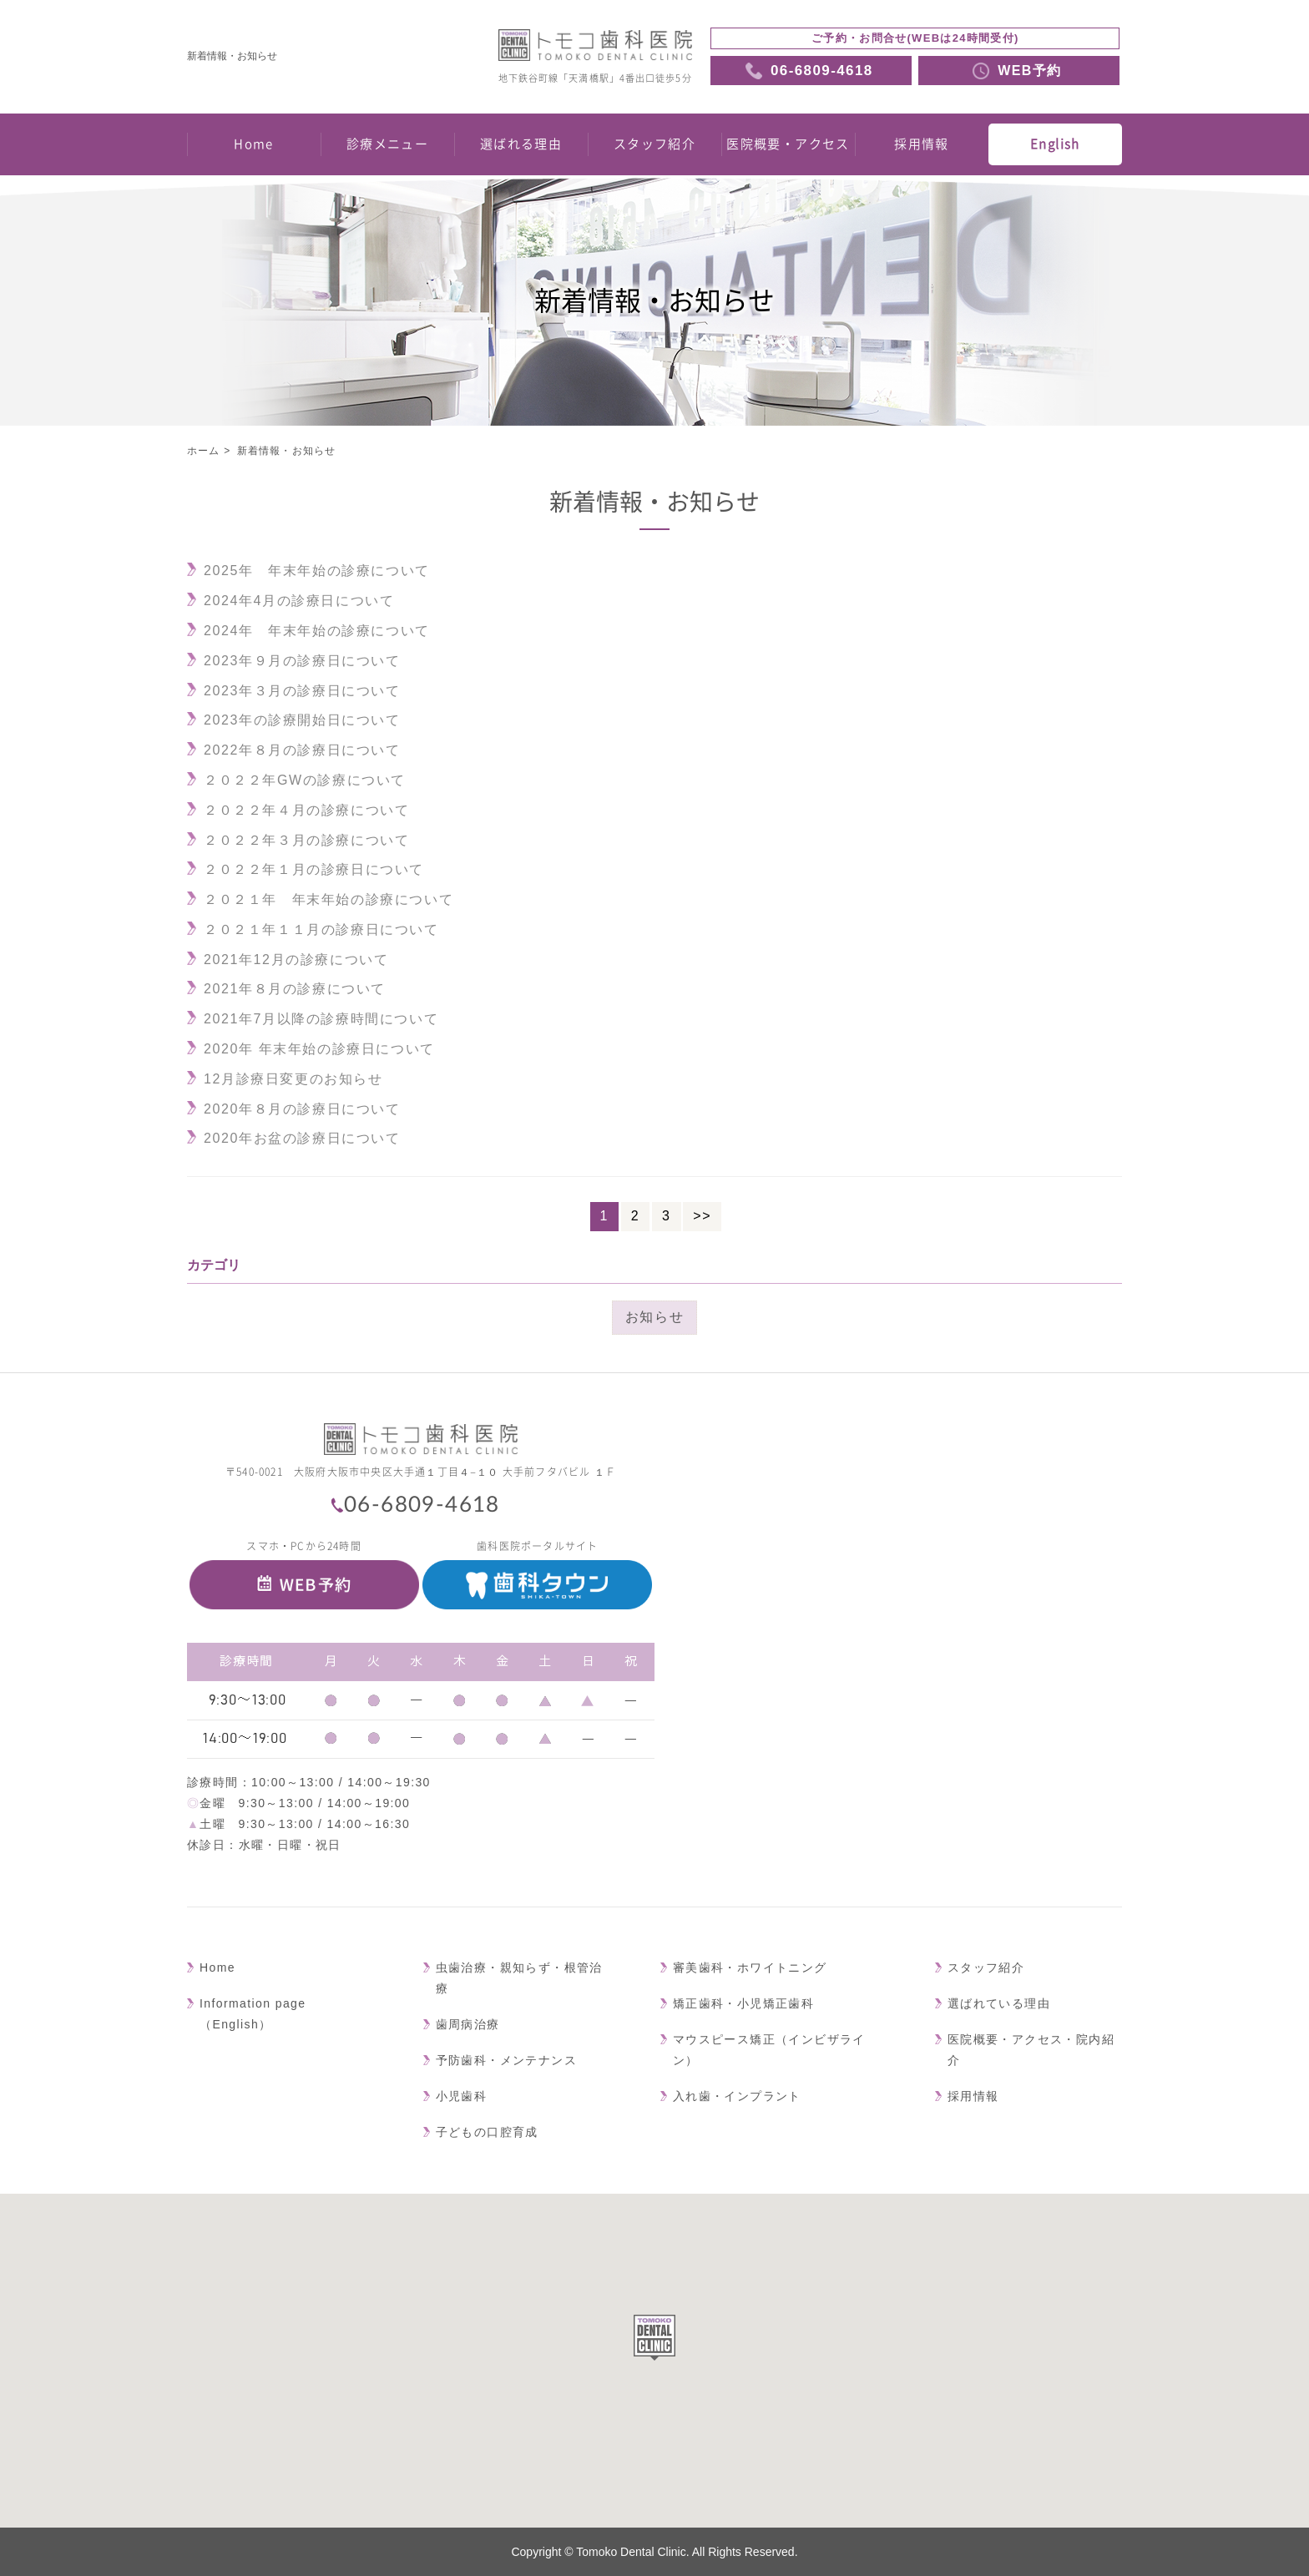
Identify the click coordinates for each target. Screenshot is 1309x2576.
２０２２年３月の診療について (306, 840)
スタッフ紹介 (654, 143)
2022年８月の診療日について (302, 750)
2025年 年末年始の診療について (317, 570)
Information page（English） (253, 2014)
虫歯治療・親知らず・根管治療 (519, 1978)
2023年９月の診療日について (302, 661)
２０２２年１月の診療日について (314, 869)
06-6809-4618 (422, 1505)
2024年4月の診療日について (299, 600)
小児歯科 (462, 2096)
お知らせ (654, 1317)
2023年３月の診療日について (302, 691)
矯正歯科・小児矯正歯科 (743, 2003)
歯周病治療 (468, 2024)
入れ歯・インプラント (737, 2096)
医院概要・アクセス (788, 143)
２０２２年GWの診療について (305, 780)
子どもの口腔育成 (487, 2132)
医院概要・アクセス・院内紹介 (1031, 2050)
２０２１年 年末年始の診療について (328, 899)
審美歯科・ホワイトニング (750, 1967)
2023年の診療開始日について (302, 720)
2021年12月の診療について (296, 959)
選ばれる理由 (521, 143)
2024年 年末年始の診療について (317, 631)
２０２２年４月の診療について (306, 810)
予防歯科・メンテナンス (506, 2060)
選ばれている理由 (999, 2003)
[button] (654, 2338)
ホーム (203, 451)
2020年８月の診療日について (302, 1109)
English (1055, 143)
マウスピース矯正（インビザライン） (769, 2050)
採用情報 (921, 143)
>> (702, 1216)
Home (254, 143)
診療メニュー (387, 143)
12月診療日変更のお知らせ (293, 1079)
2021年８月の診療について (295, 989)
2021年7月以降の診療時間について (321, 1019)
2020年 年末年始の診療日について (319, 1049)
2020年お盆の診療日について (302, 1138)
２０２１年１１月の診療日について (321, 929)
